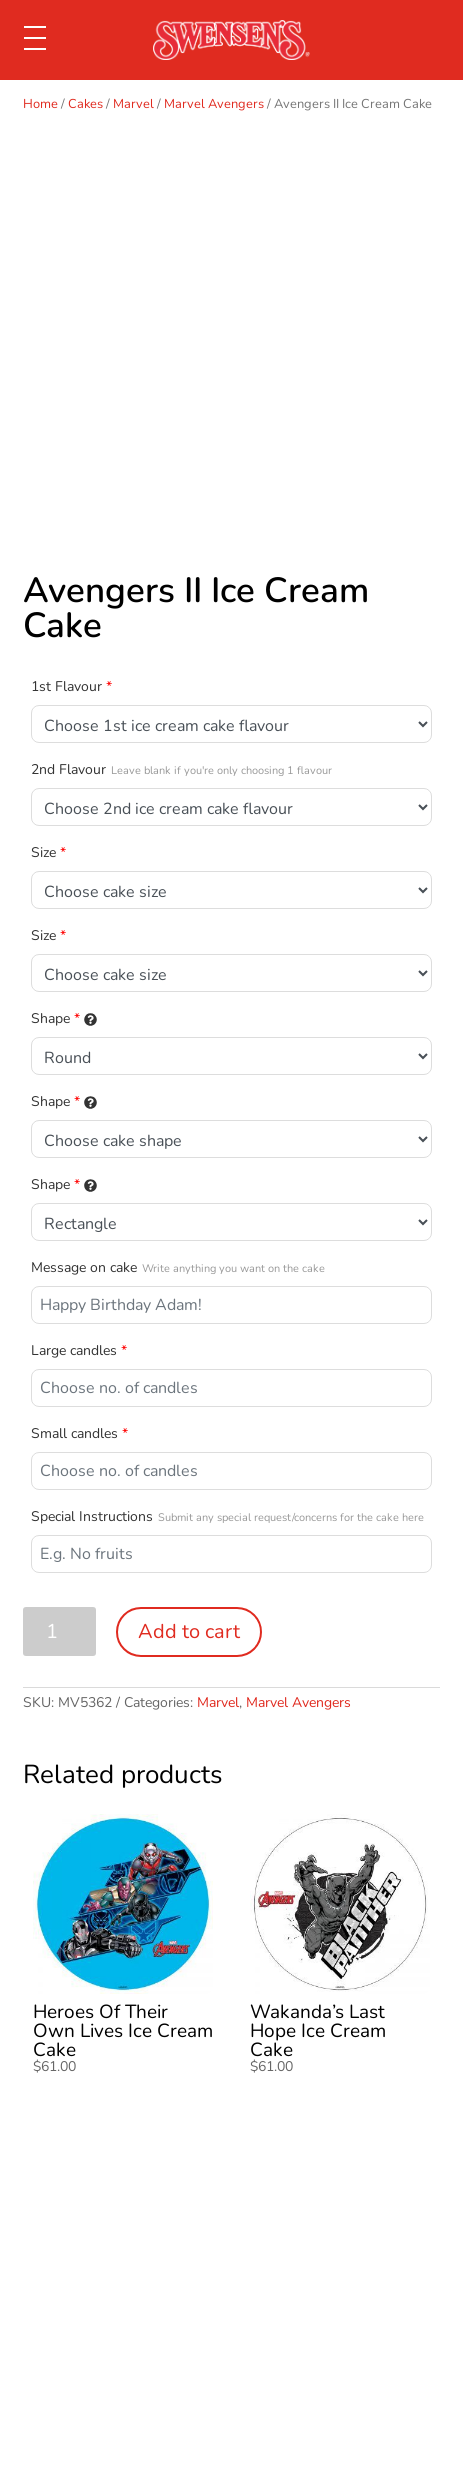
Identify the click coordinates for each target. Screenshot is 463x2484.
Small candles (79, 1433)
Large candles (79, 1350)
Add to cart (189, 1631)
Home (40, 104)
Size (48, 852)
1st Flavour (71, 686)
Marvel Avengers (214, 104)
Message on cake (178, 1267)
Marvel (133, 104)
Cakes (85, 104)
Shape (64, 1018)
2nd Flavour (181, 769)
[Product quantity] (59, 1631)
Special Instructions (227, 1516)
